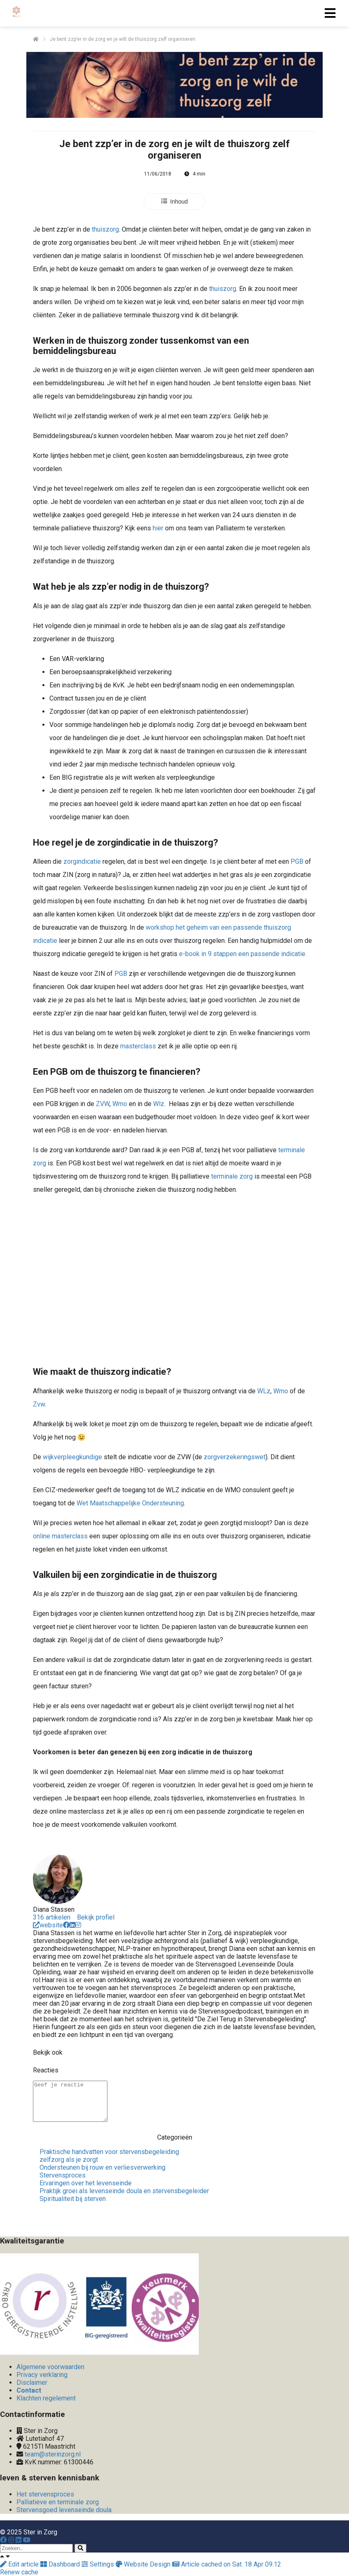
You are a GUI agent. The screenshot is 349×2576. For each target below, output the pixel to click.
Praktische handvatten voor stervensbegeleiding (109, 2152)
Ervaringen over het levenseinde (86, 2183)
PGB (297, 861)
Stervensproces (63, 2175)
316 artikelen (51, 1917)
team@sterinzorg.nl (53, 2454)
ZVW (102, 1104)
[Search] (80, 2548)
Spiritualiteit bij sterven (73, 2199)
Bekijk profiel (95, 1917)
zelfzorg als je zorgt (69, 2159)
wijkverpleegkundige (72, 1457)
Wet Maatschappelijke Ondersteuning (130, 1503)
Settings (98, 2564)
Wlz (158, 1104)
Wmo (119, 1104)
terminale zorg (232, 1176)
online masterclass (60, 1536)
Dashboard (60, 2564)
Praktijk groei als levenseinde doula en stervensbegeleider (124, 2191)
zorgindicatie (82, 861)
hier (158, 528)
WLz (263, 1391)
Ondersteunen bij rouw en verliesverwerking (102, 2167)
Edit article (20, 2564)
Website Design (144, 2564)
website (48, 1925)
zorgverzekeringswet (234, 1457)
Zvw (39, 1404)
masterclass (138, 1046)
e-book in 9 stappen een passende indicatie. (242, 954)
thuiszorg (105, 229)
